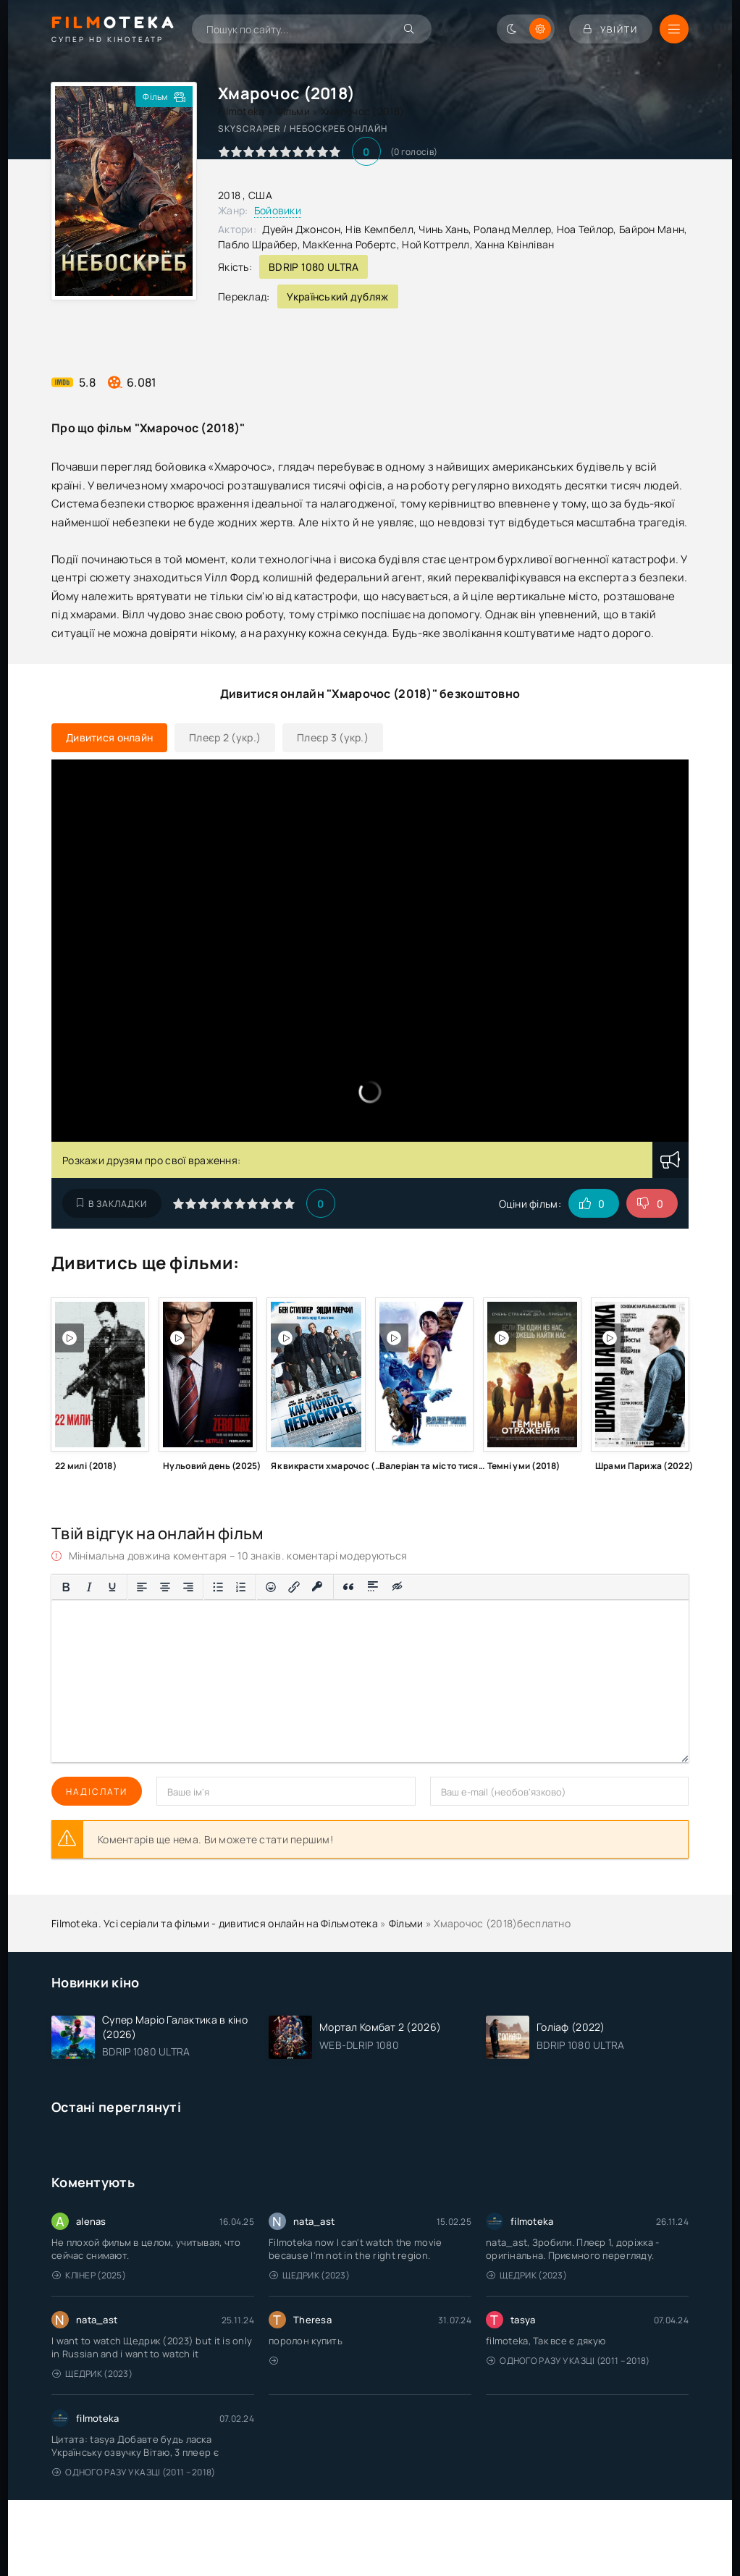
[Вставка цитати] (348, 1587)
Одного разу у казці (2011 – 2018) (568, 2360)
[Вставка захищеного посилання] (317, 1587)
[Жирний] (66, 1587)
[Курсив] (89, 1587)
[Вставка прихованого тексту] (397, 1587)
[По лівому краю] (142, 1587)
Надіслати (96, 1791)
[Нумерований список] (241, 1587)
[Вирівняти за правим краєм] (188, 1587)
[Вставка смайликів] (271, 1587)
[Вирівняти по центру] (165, 1587)
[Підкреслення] (112, 1587)
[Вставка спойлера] (373, 1587)
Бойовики (277, 210)
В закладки (112, 1203)
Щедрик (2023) (309, 2275)
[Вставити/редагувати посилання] (294, 1587)
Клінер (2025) (89, 2275)
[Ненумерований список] (218, 1587)
